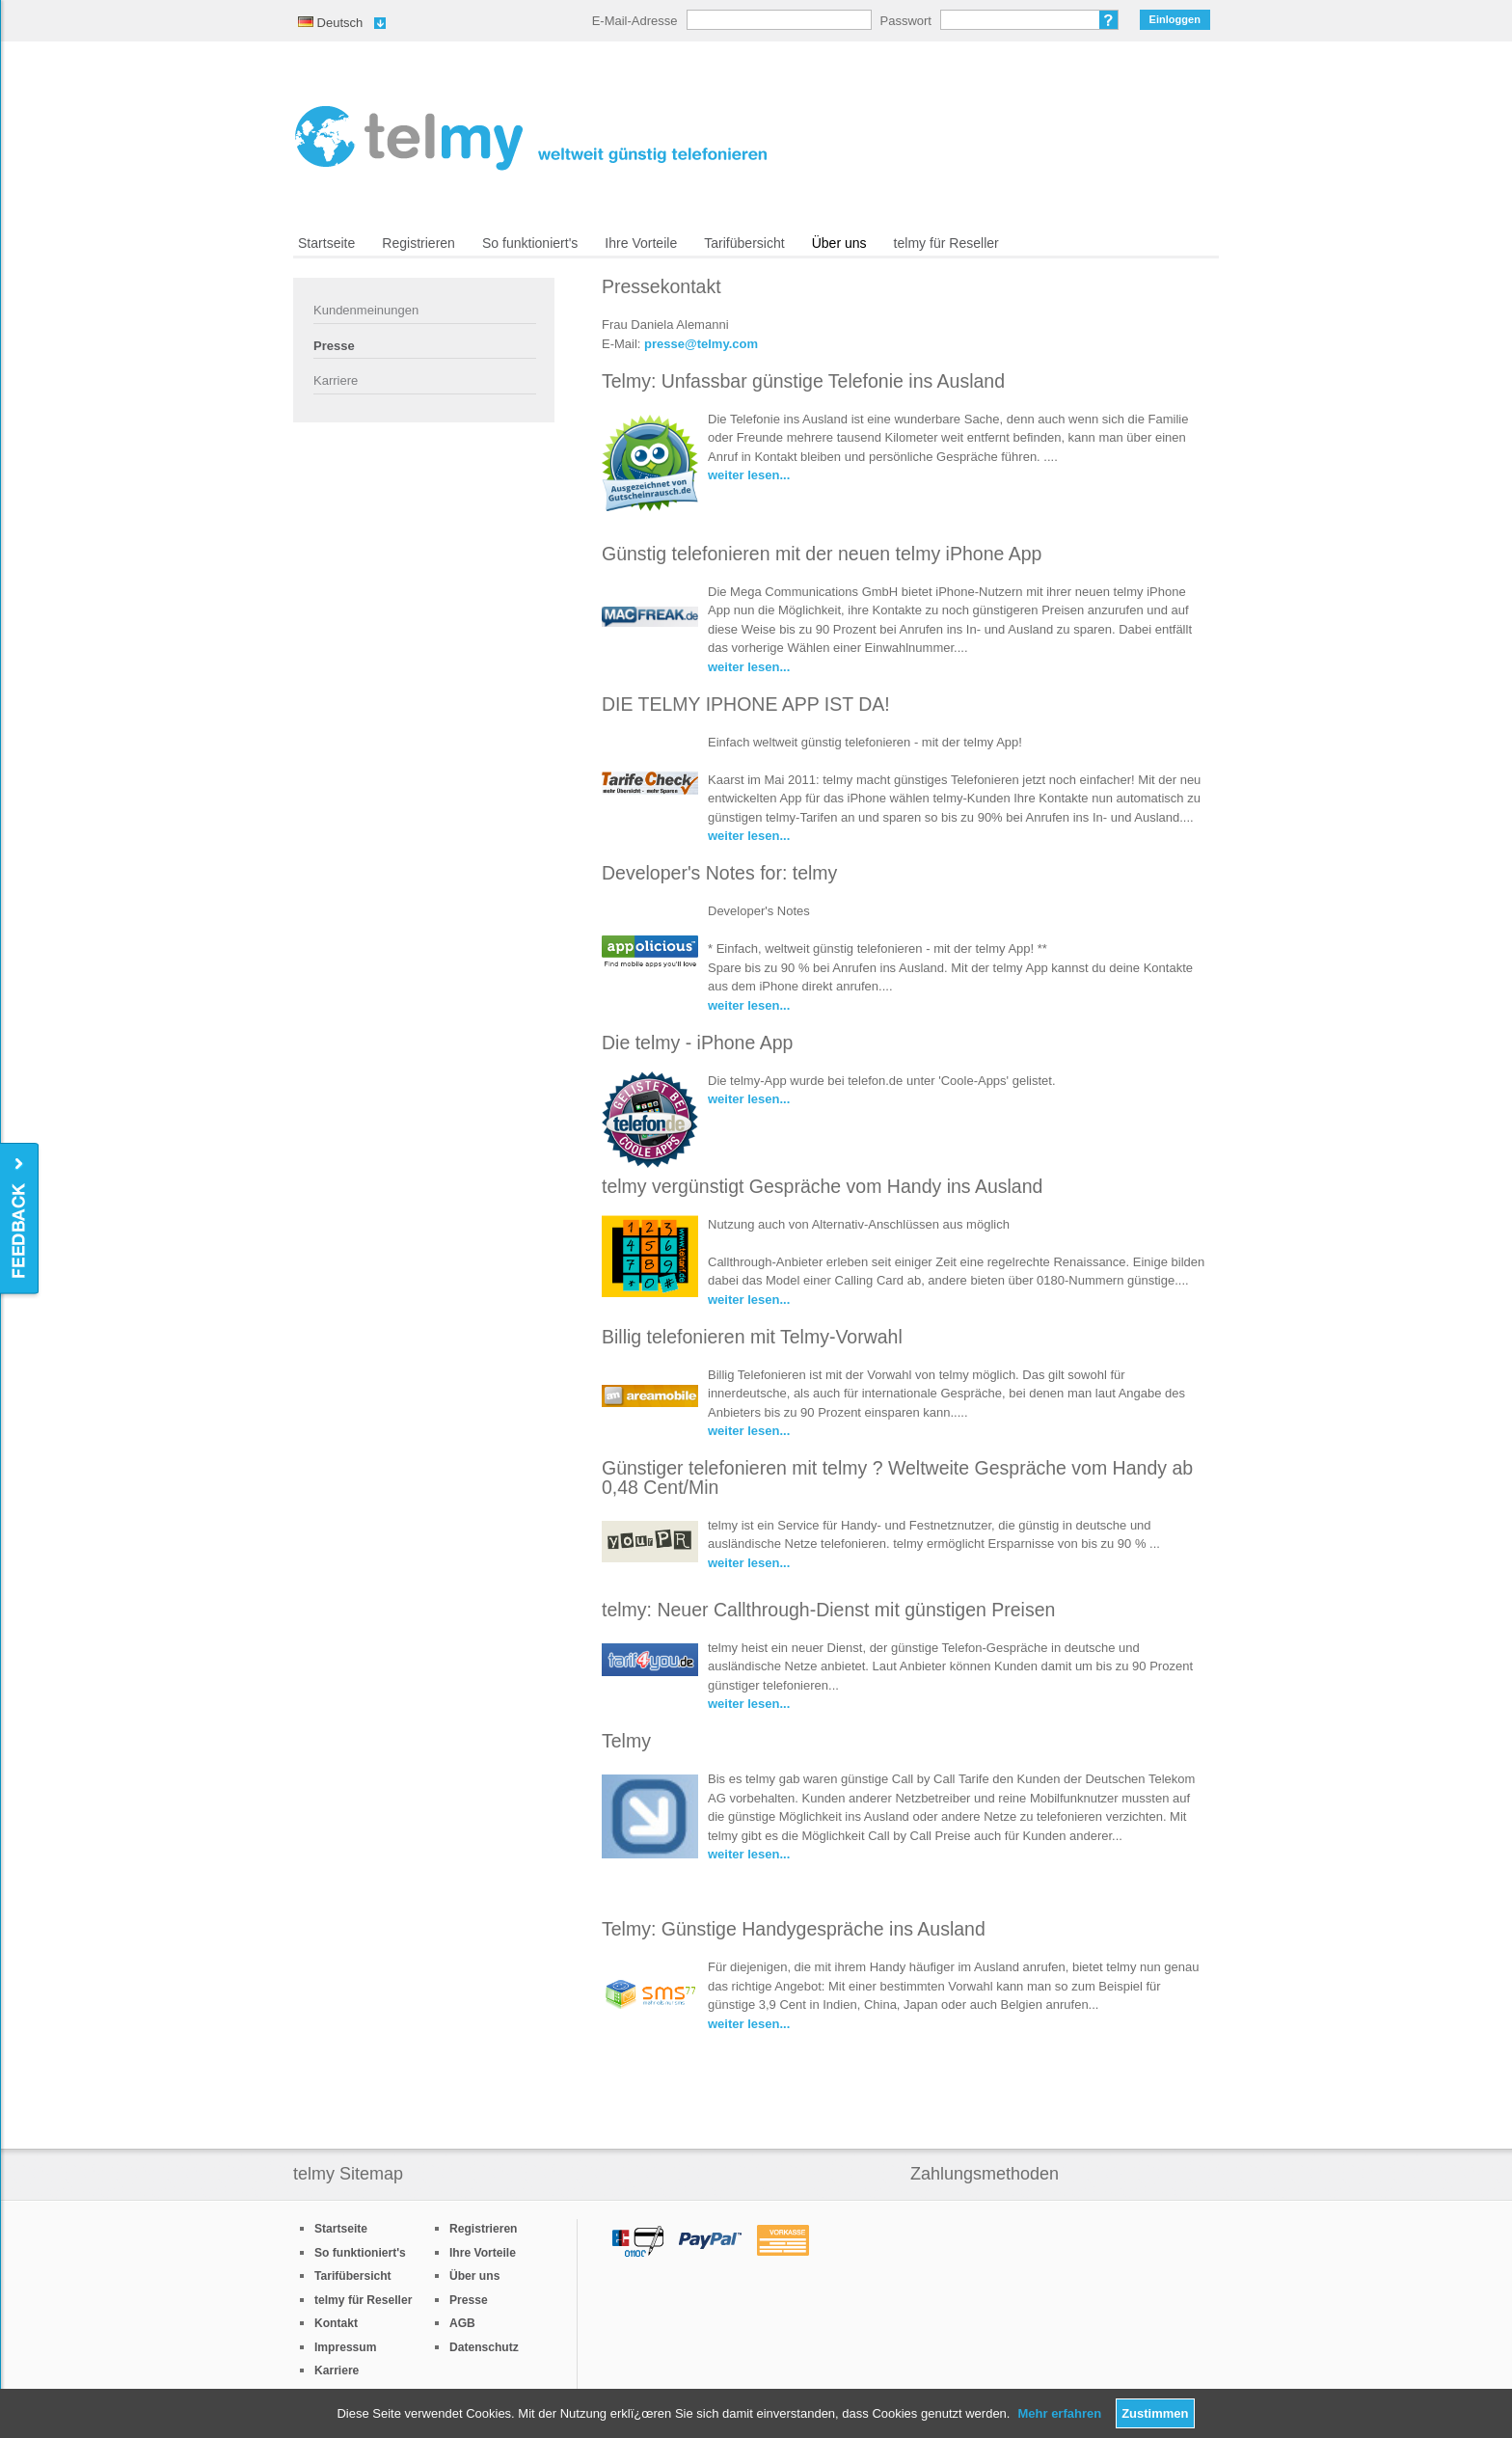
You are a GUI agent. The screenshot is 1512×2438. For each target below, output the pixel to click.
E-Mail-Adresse (635, 21)
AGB (462, 2323)
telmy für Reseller (946, 243)
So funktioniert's (530, 243)
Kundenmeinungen (365, 310)
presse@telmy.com (701, 344)
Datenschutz (484, 2347)
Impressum (345, 2347)
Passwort (906, 21)
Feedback (20, 1219)
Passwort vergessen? (1109, 20)
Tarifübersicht (744, 243)
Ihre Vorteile (641, 243)
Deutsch (330, 22)
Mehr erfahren (1059, 2413)
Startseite (326, 243)
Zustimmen (1154, 2413)
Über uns (839, 243)
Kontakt (336, 2323)
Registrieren (418, 243)
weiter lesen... (749, 475)
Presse (334, 346)
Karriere (335, 380)
